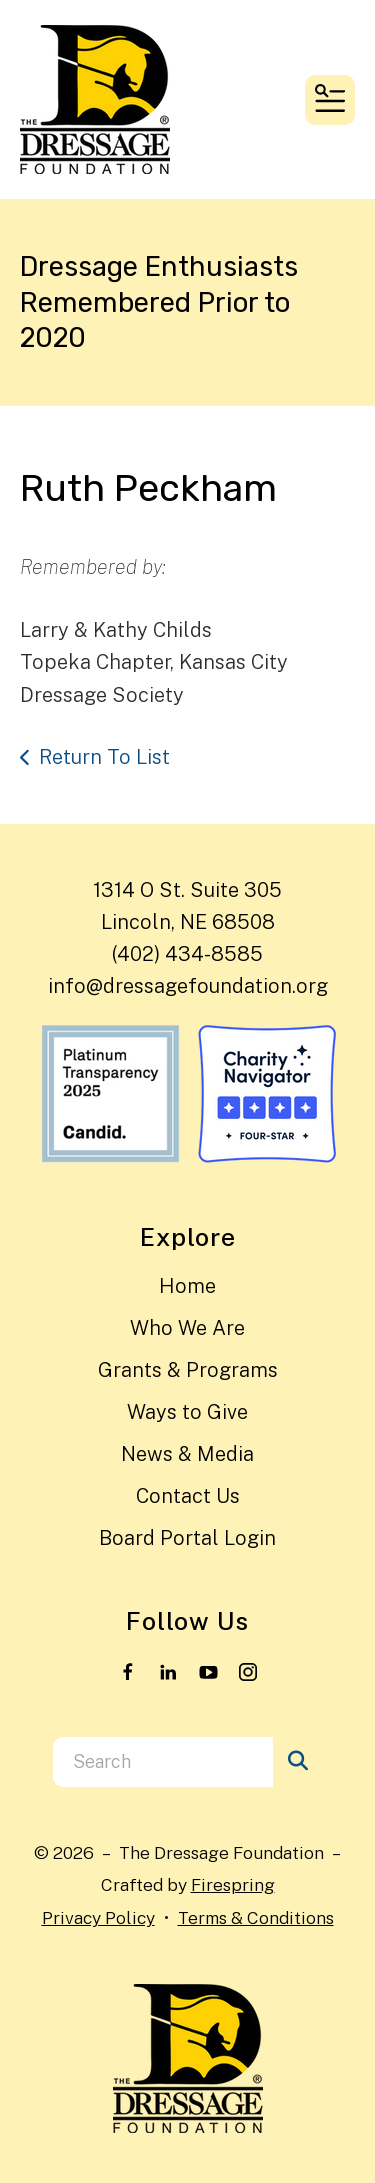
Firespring (233, 1884)
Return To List (104, 757)
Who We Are (187, 1328)
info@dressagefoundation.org (188, 986)
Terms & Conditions (256, 1917)
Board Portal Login (187, 1538)
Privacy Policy (98, 1917)
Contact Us (188, 1496)
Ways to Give (187, 1412)
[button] (330, 100)
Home (187, 1286)
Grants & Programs (188, 1370)
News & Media (187, 1454)
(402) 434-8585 (187, 954)
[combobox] (163, 1762)
